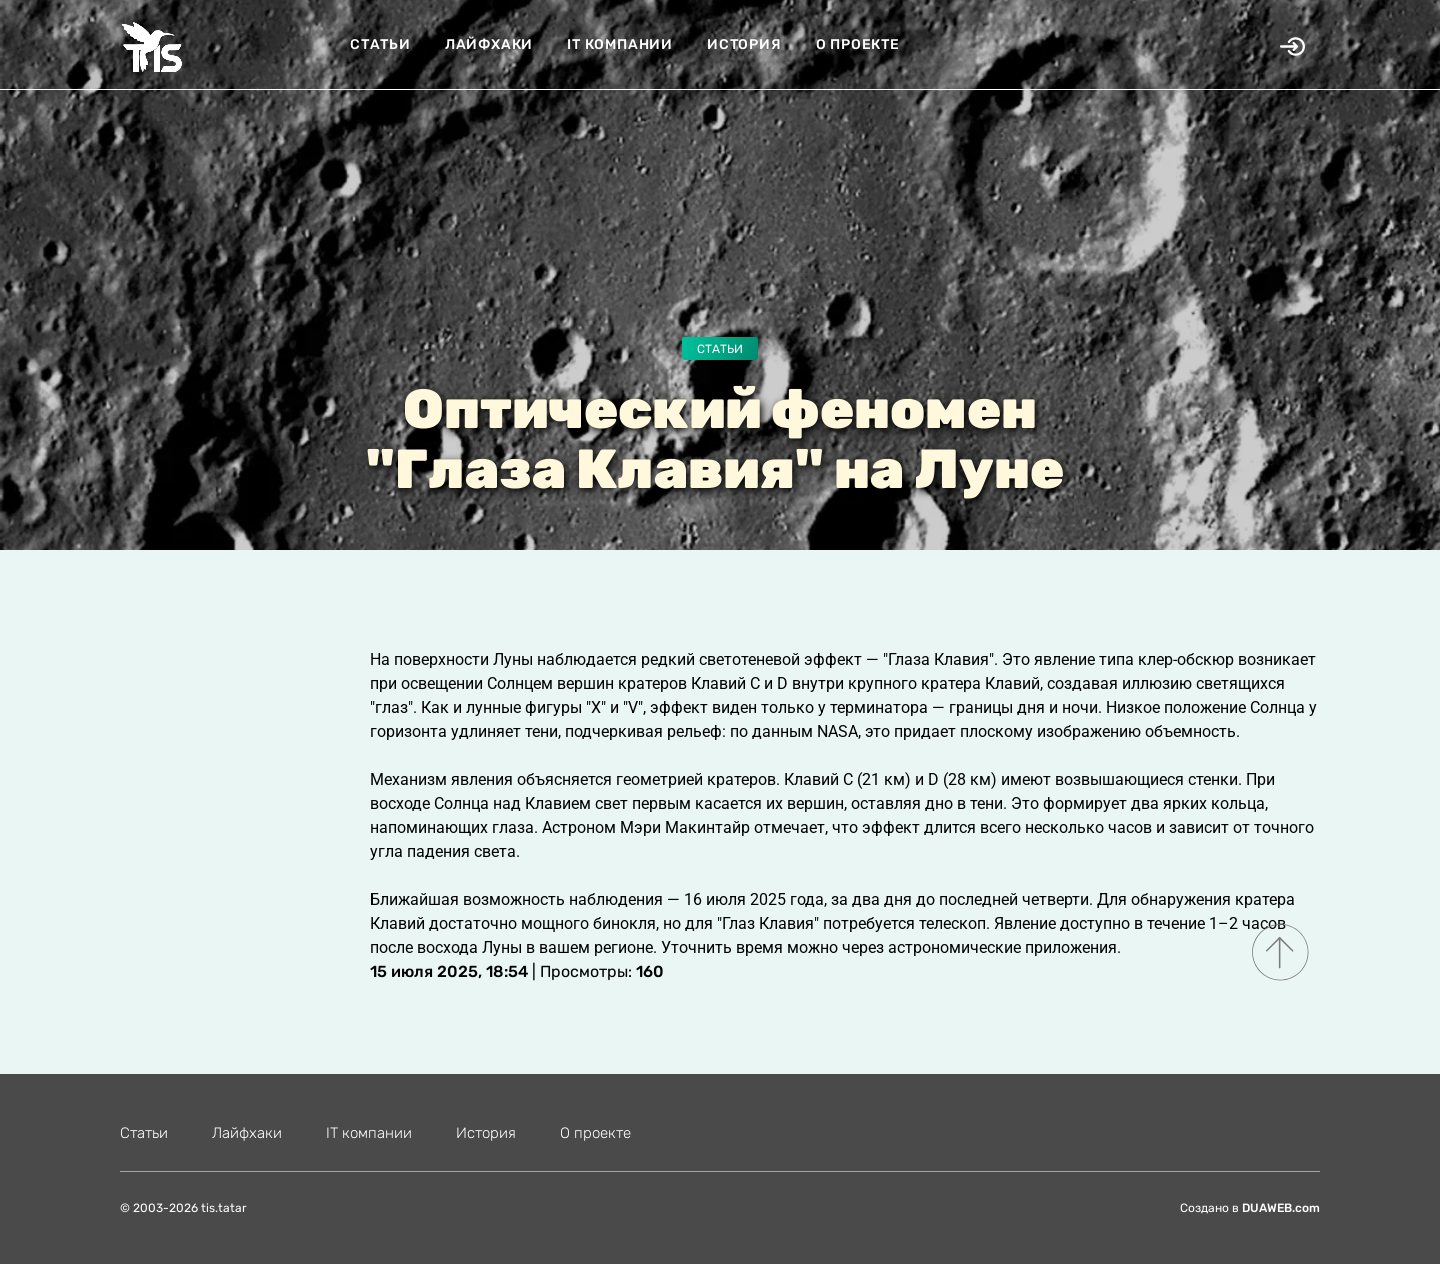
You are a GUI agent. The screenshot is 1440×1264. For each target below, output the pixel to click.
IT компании (620, 44)
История (744, 44)
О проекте (858, 44)
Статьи (380, 44)
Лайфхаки (489, 44)
